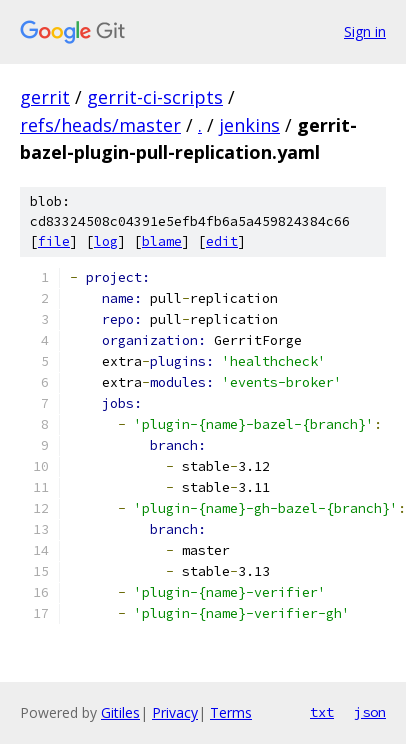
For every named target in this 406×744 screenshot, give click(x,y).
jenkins (249, 125)
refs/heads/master (100, 125)
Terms (231, 712)
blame (162, 241)
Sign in (365, 31)
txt (322, 712)
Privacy (175, 712)
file (54, 241)
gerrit (45, 97)
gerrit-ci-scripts (155, 97)
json (370, 712)
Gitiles (120, 712)
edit (222, 241)
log (106, 241)
